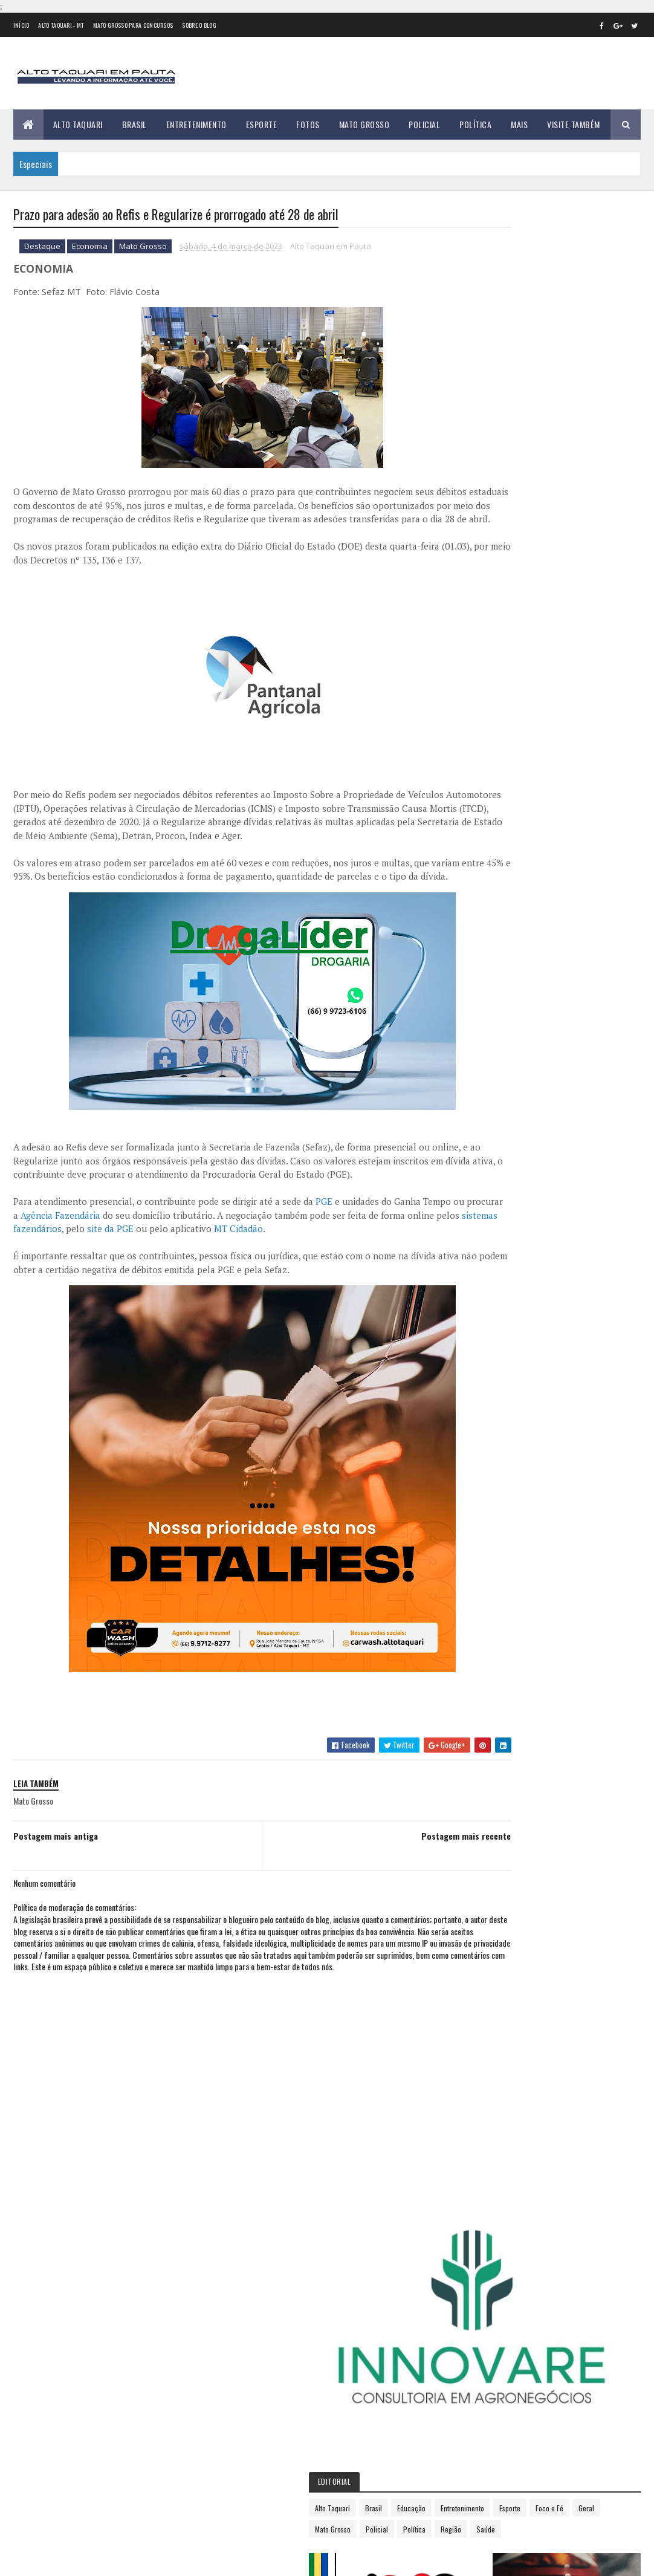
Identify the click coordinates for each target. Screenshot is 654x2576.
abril (485, 968)
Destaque (42, 247)
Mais (519, 124)
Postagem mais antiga (55, 1891)
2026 (489, 1155)
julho (486, 1018)
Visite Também (573, 124)
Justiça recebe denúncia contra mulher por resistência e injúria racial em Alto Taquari (136, 2505)
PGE (324, 1257)
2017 (487, 801)
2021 (488, 870)
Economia (90, 247)
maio (485, 985)
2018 (488, 819)
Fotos (308, 124)
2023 (489, 904)
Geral (617, 426)
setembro (494, 1051)
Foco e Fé (580, 426)
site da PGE (262, 1285)
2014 (488, 750)
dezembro (495, 1100)
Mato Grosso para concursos (133, 25)
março (488, 952)
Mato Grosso (364, 124)
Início (21, 25)
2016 (488, 784)
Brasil (134, 124)
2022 (489, 887)
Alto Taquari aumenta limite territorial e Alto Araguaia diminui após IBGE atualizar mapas (140, 2393)
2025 (489, 1138)
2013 (488, 733)
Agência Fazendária (143, 1271)
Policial (424, 124)
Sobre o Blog (199, 25)
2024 (489, 1121)
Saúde (480, 469)
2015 (488, 767)
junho (487, 1002)
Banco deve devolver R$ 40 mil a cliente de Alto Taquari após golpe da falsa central (137, 2449)
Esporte (261, 124)
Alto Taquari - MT (60, 25)
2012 (488, 716)
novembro (495, 1084)
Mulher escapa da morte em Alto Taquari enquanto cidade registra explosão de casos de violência (137, 2336)
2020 (489, 852)
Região (607, 448)
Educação (568, 405)
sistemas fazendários (171, 1285)
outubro (492, 1068)
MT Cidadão (390, 1285)
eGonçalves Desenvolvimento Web (123, 2560)
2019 (488, 835)
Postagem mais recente (398, 1891)
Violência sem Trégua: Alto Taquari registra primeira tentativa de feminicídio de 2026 (128, 2280)
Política (475, 124)
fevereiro (493, 935)
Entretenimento (196, 124)
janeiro (489, 919)
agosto (489, 1034)
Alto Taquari (78, 124)
